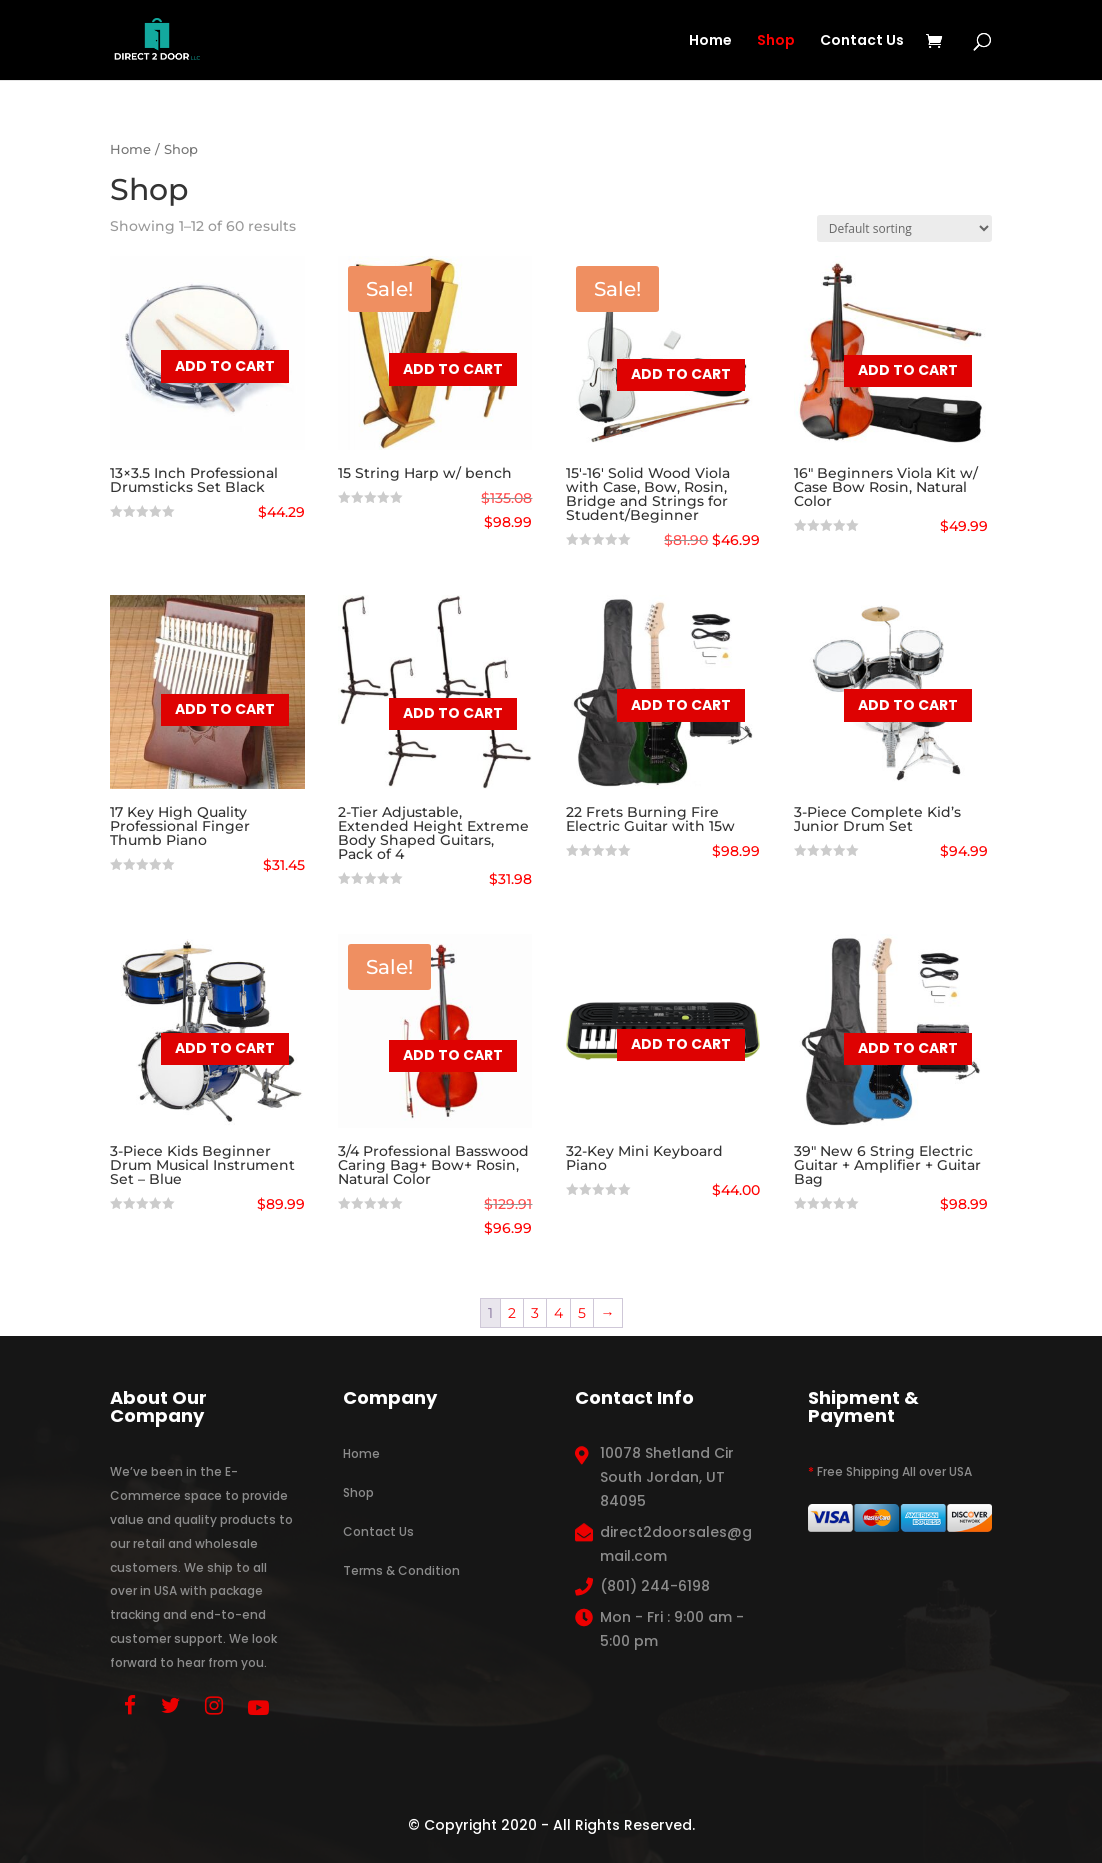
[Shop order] (904, 228)
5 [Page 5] (582, 1313)
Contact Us (862, 41)
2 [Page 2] (512, 1313)
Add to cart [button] (225, 366)
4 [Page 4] (558, 1313)
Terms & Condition (401, 1570)
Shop (776, 41)
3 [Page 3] (535, 1313)
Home (710, 41)
